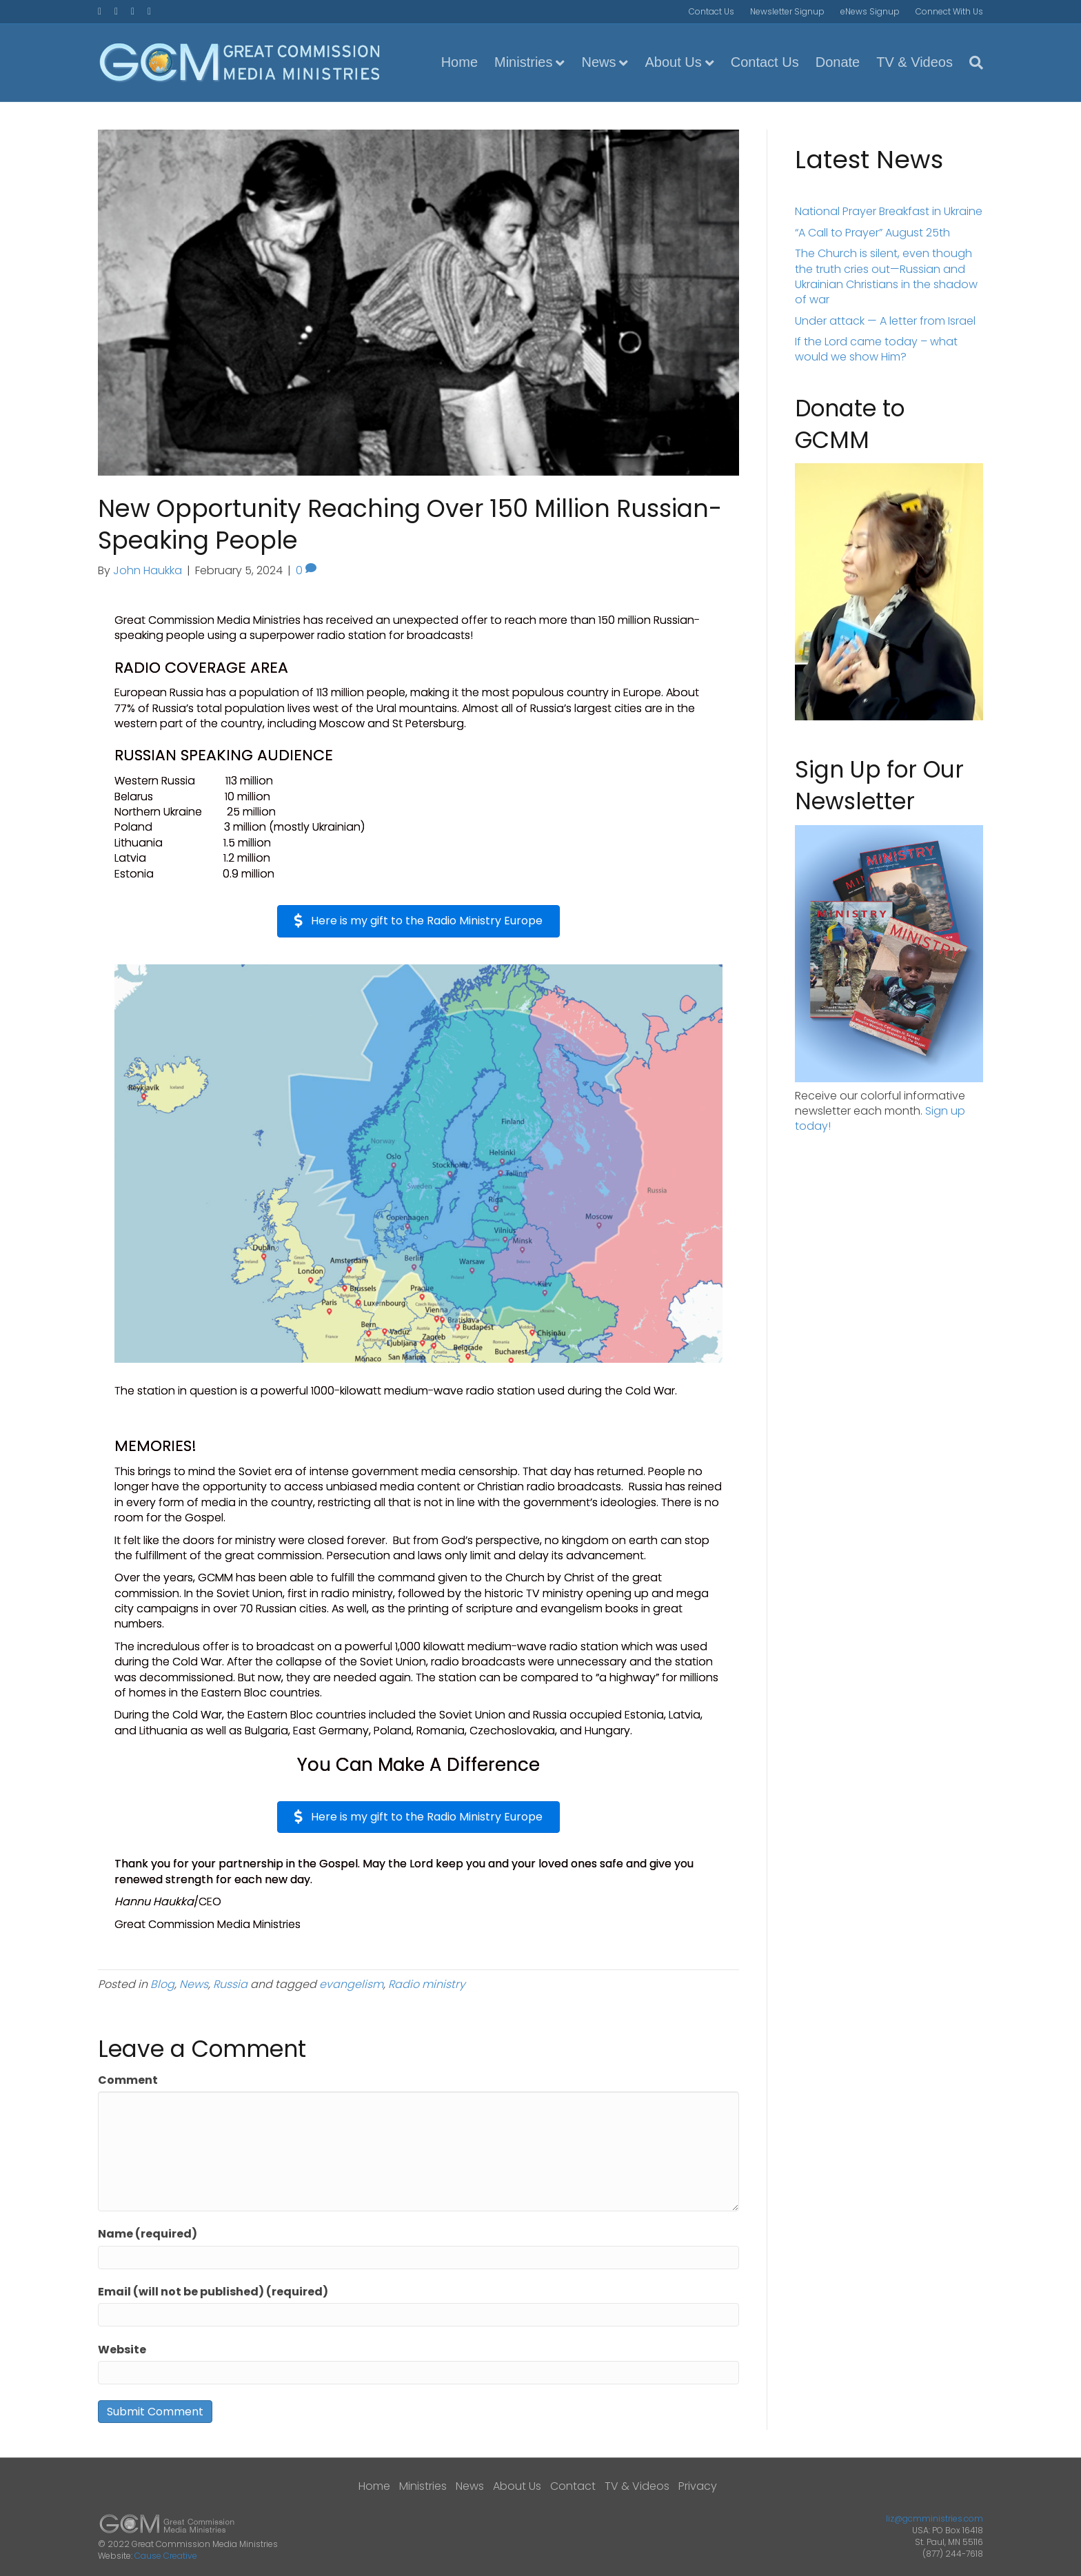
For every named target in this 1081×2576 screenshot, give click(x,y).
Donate (838, 62)
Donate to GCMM (850, 424)
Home (459, 62)
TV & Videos (914, 62)
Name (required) (147, 2234)
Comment (128, 2080)
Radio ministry (426, 1984)
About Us (673, 62)
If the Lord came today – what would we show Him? (876, 349)
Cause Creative (165, 2556)
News (598, 62)
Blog (162, 1984)
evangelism (351, 1984)
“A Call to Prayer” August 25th (872, 233)
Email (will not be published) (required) (213, 2292)
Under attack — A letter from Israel (885, 321)
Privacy (697, 2486)
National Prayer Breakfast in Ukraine (888, 211)
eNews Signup (870, 11)
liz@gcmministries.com (934, 2518)
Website (122, 2349)
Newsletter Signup (787, 11)
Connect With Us (949, 11)
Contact (573, 2486)
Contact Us (711, 11)
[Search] (972, 63)
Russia (230, 1984)
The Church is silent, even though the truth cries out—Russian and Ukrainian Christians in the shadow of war (886, 276)
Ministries (523, 62)
